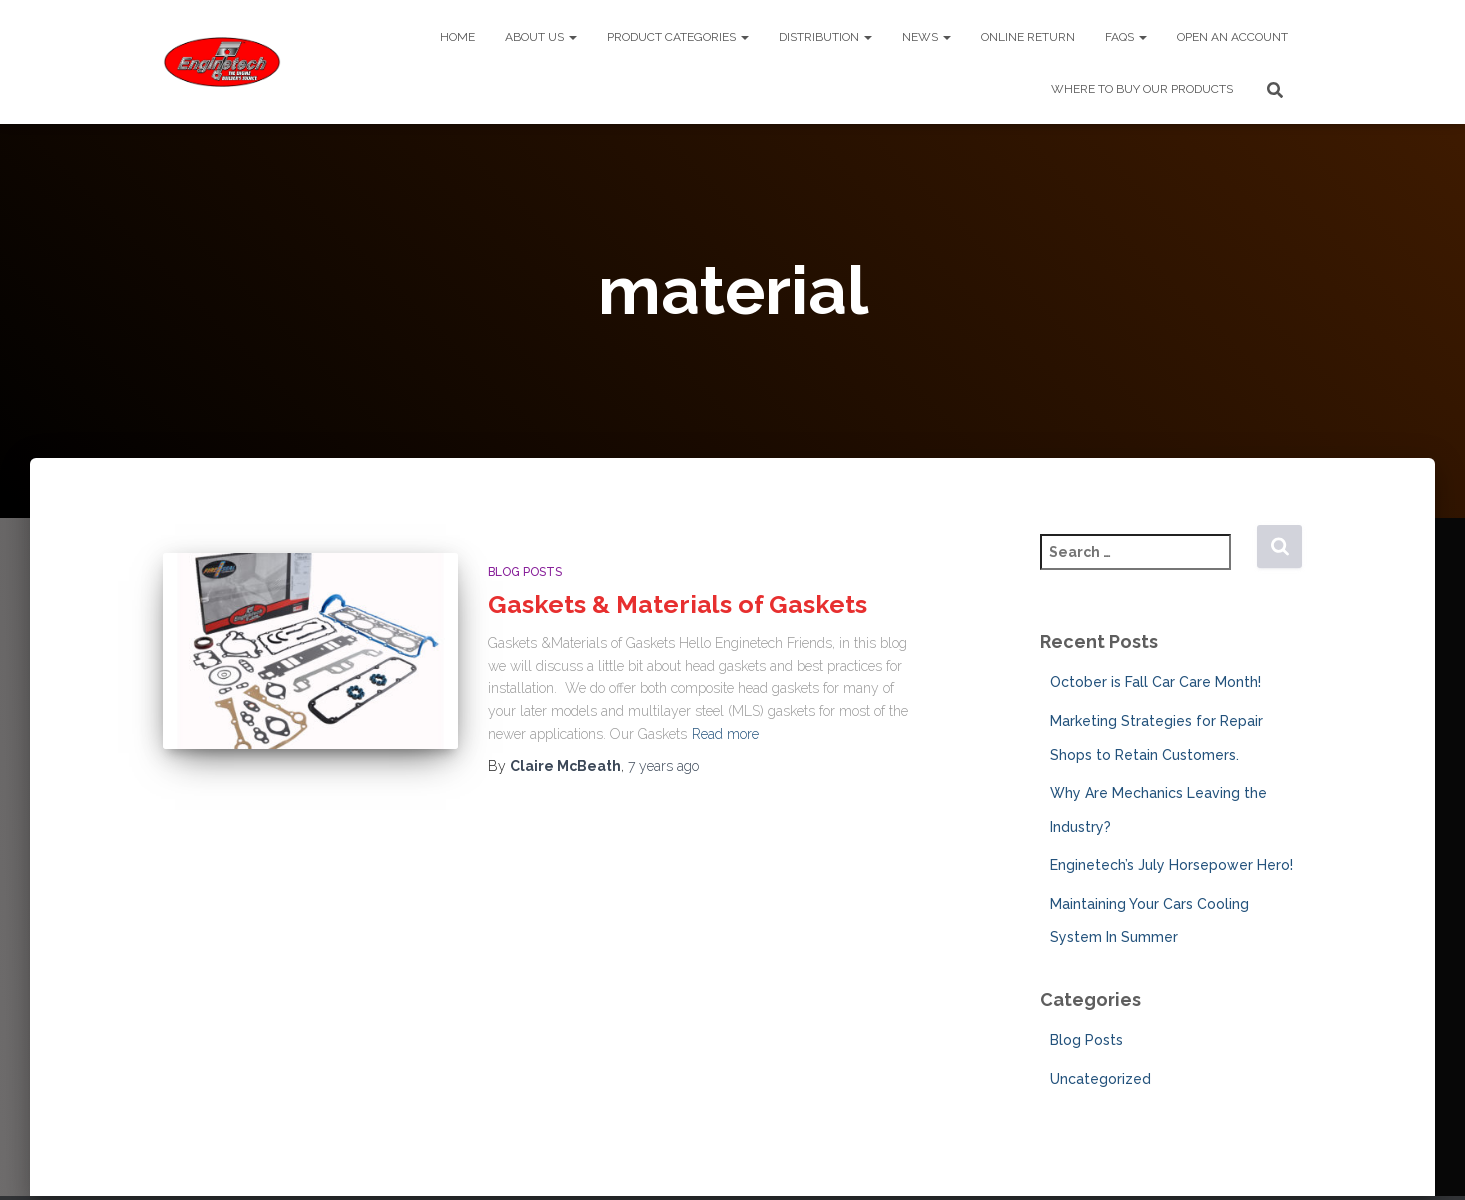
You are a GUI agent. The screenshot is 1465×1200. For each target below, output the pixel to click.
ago (663, 766)
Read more (725, 734)
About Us (541, 37)
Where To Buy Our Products (1142, 89)
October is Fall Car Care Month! (1155, 682)
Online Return (1028, 37)
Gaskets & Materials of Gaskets (677, 604)
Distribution (825, 37)
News (926, 37)
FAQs (1126, 37)
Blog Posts (525, 572)
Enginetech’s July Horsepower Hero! (1171, 865)
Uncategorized (1100, 1079)
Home (457, 37)
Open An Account (1232, 37)
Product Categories (678, 37)
